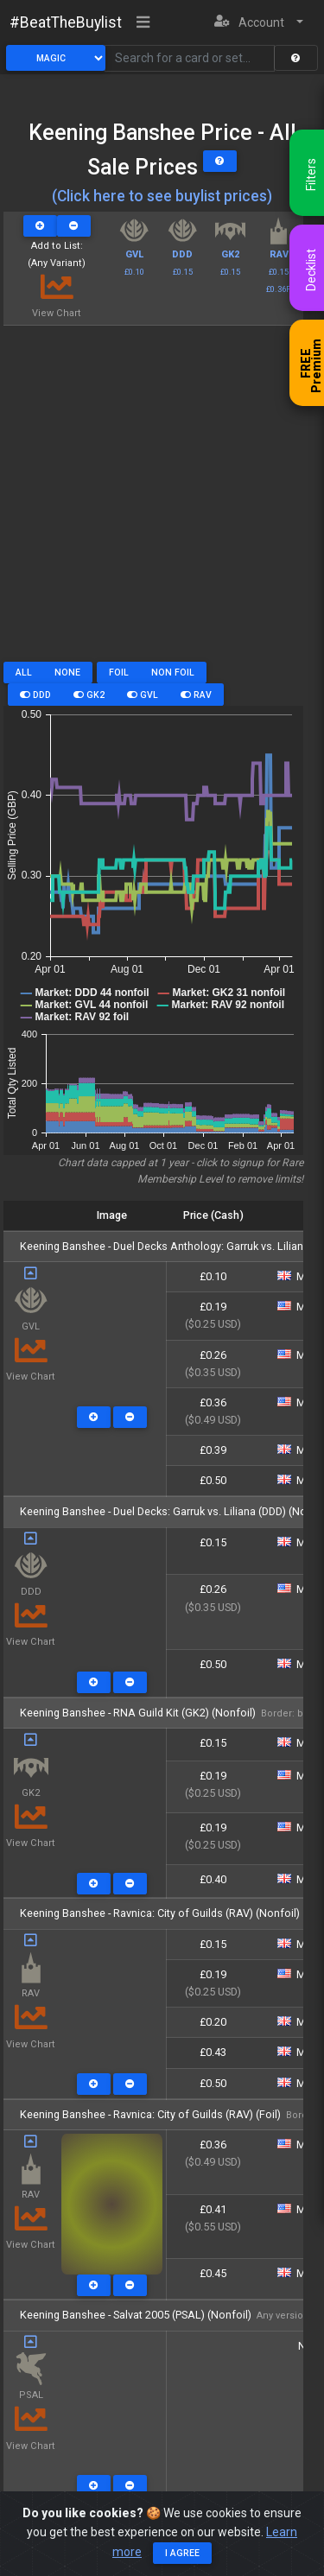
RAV (196, 695)
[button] (258, 23)
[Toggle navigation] (143, 23)
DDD (35, 695)
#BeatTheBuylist (66, 22)
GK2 (89, 695)
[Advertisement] (162, 500)
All (24, 672)
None (67, 672)
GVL (142, 695)
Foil (119, 672)
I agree (182, 2553)
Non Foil (172, 672)
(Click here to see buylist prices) (162, 196)
